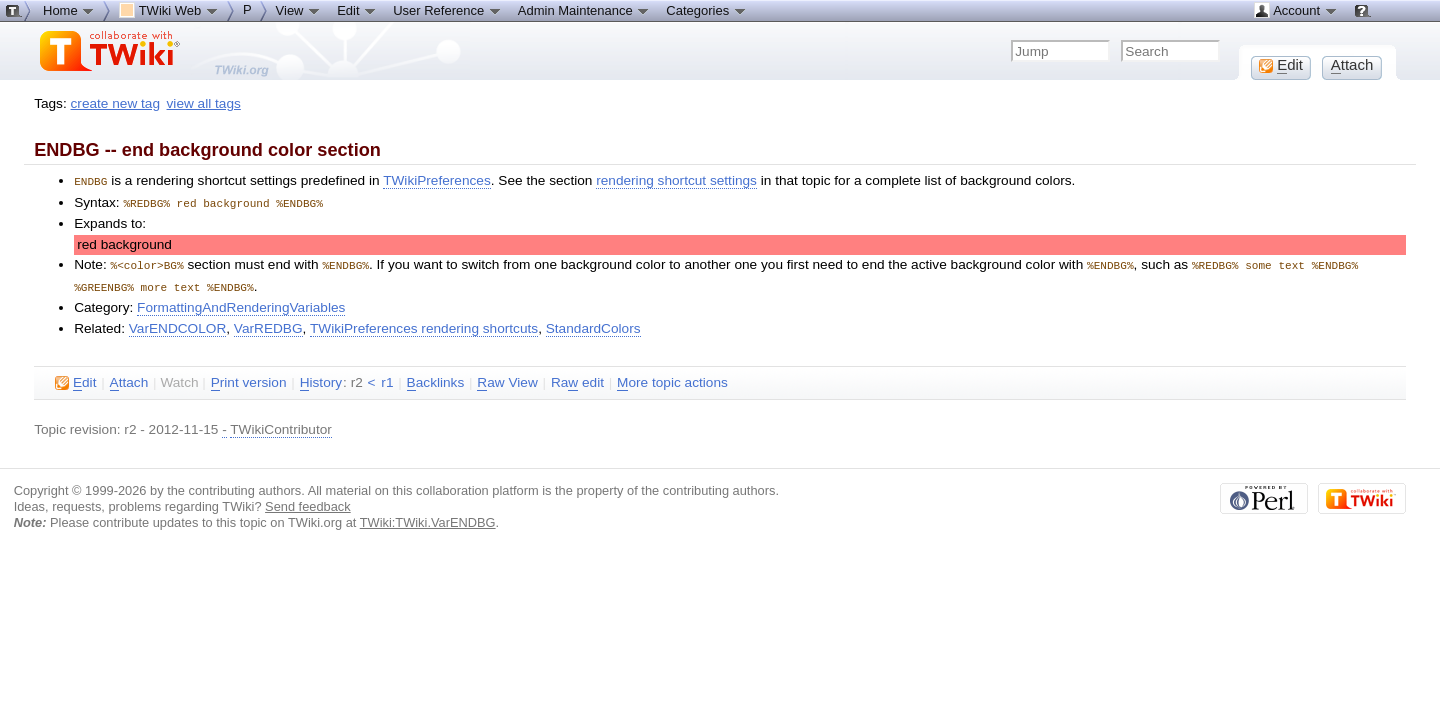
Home (69, 10)
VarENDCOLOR (178, 324)
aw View (507, 379)
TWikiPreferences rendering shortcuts (424, 324)
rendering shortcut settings (676, 180)
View (299, 10)
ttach (129, 379)
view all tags (204, 103)
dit (75, 379)
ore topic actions (672, 379)
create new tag (115, 103)
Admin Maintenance (584, 10)
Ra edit (577, 379)
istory (321, 379)
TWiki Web (169, 10)
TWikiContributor (281, 425)
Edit (357, 10)
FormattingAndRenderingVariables (241, 303)
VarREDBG (268, 324)
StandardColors (593, 324)
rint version (249, 379)
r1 (387, 378)
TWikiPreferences (437, 180)
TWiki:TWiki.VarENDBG (428, 518)
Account (1295, 10)
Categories (706, 10)
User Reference (447, 10)
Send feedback (308, 502)
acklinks (436, 379)
